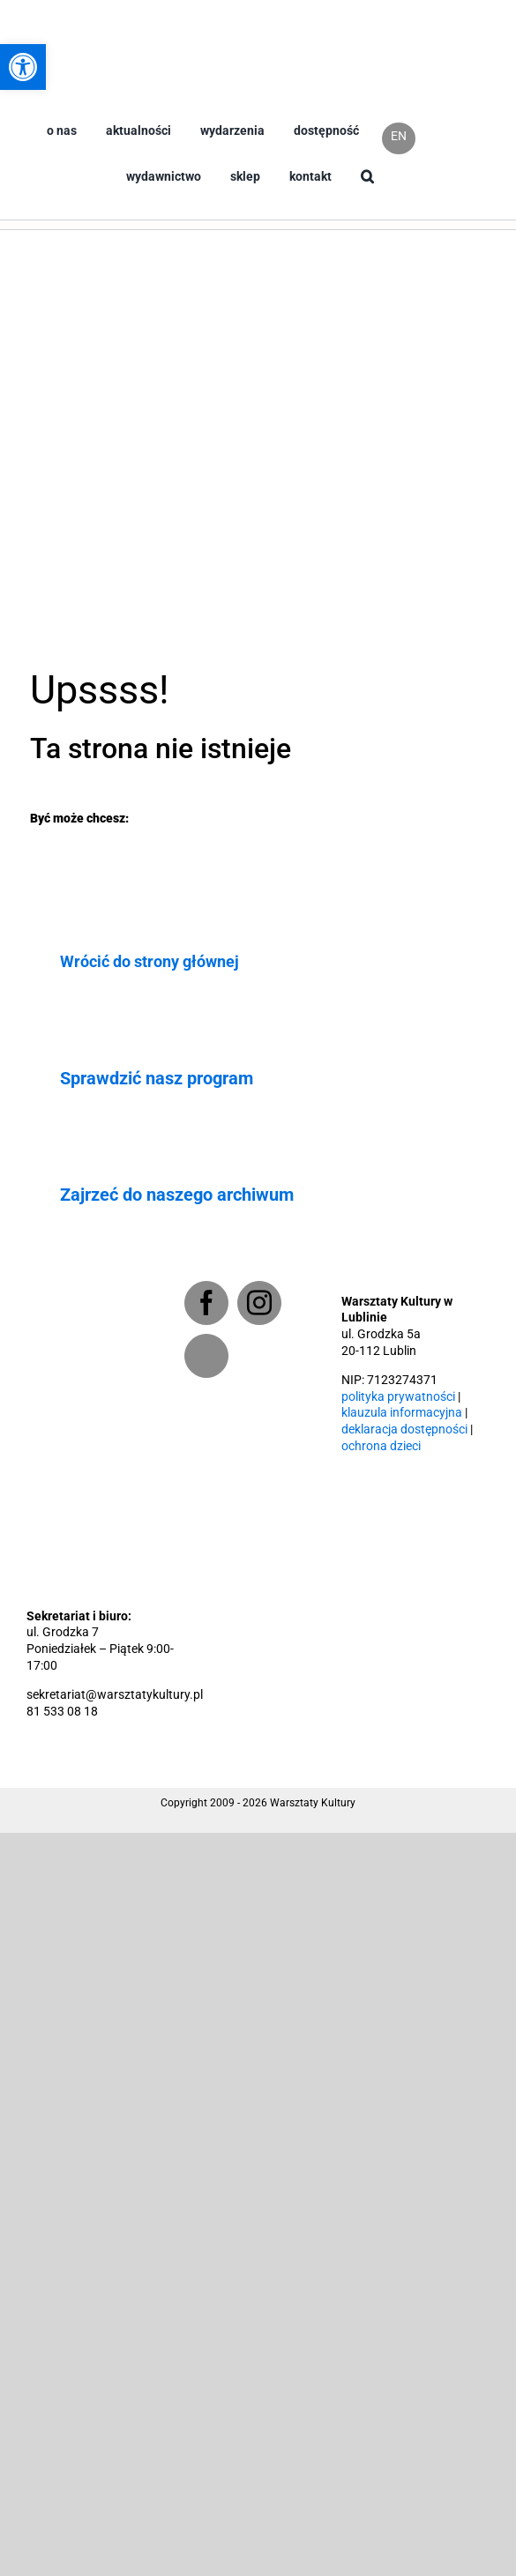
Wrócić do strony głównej (149, 961)
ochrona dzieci (381, 1446)
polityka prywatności (398, 1396)
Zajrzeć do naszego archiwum (177, 1194)
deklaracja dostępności (404, 1429)
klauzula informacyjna (401, 1412)
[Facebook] (206, 1303)
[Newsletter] (206, 1356)
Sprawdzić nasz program (156, 1078)
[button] (367, 191)
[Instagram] (259, 1303)
